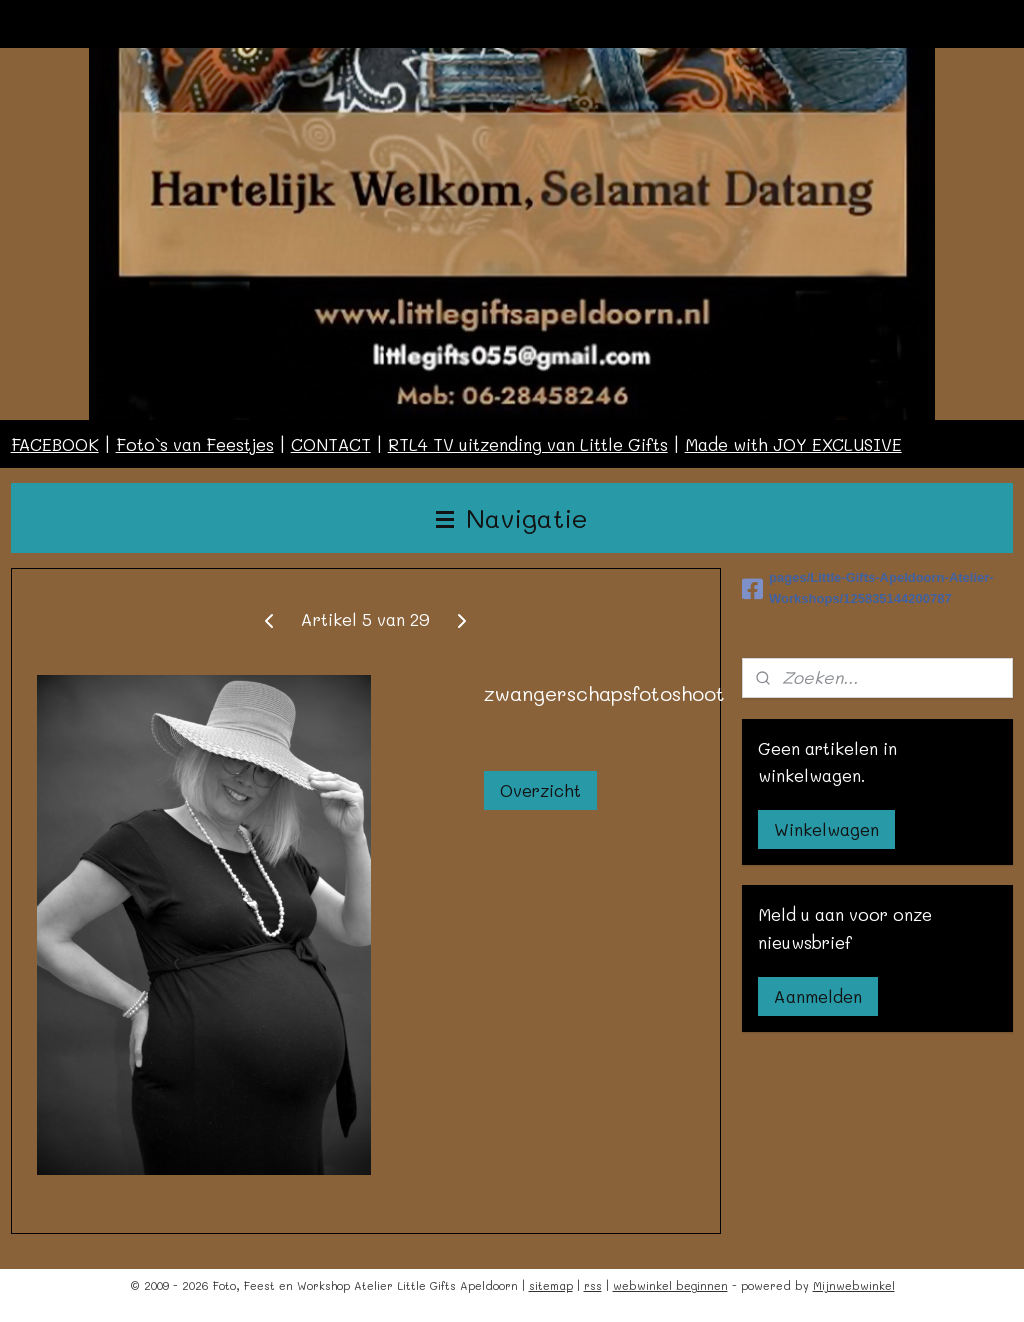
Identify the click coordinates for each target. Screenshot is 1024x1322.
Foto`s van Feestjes (195, 444)
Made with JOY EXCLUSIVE (793, 444)
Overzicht (540, 790)
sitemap (551, 1285)
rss (593, 1285)
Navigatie (512, 517)
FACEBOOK (55, 444)
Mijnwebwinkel (854, 1285)
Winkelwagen (826, 829)
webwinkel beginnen (670, 1285)
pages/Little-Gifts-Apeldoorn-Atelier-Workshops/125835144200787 (868, 588)
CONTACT (331, 444)
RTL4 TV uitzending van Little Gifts (528, 444)
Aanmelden (818, 996)
